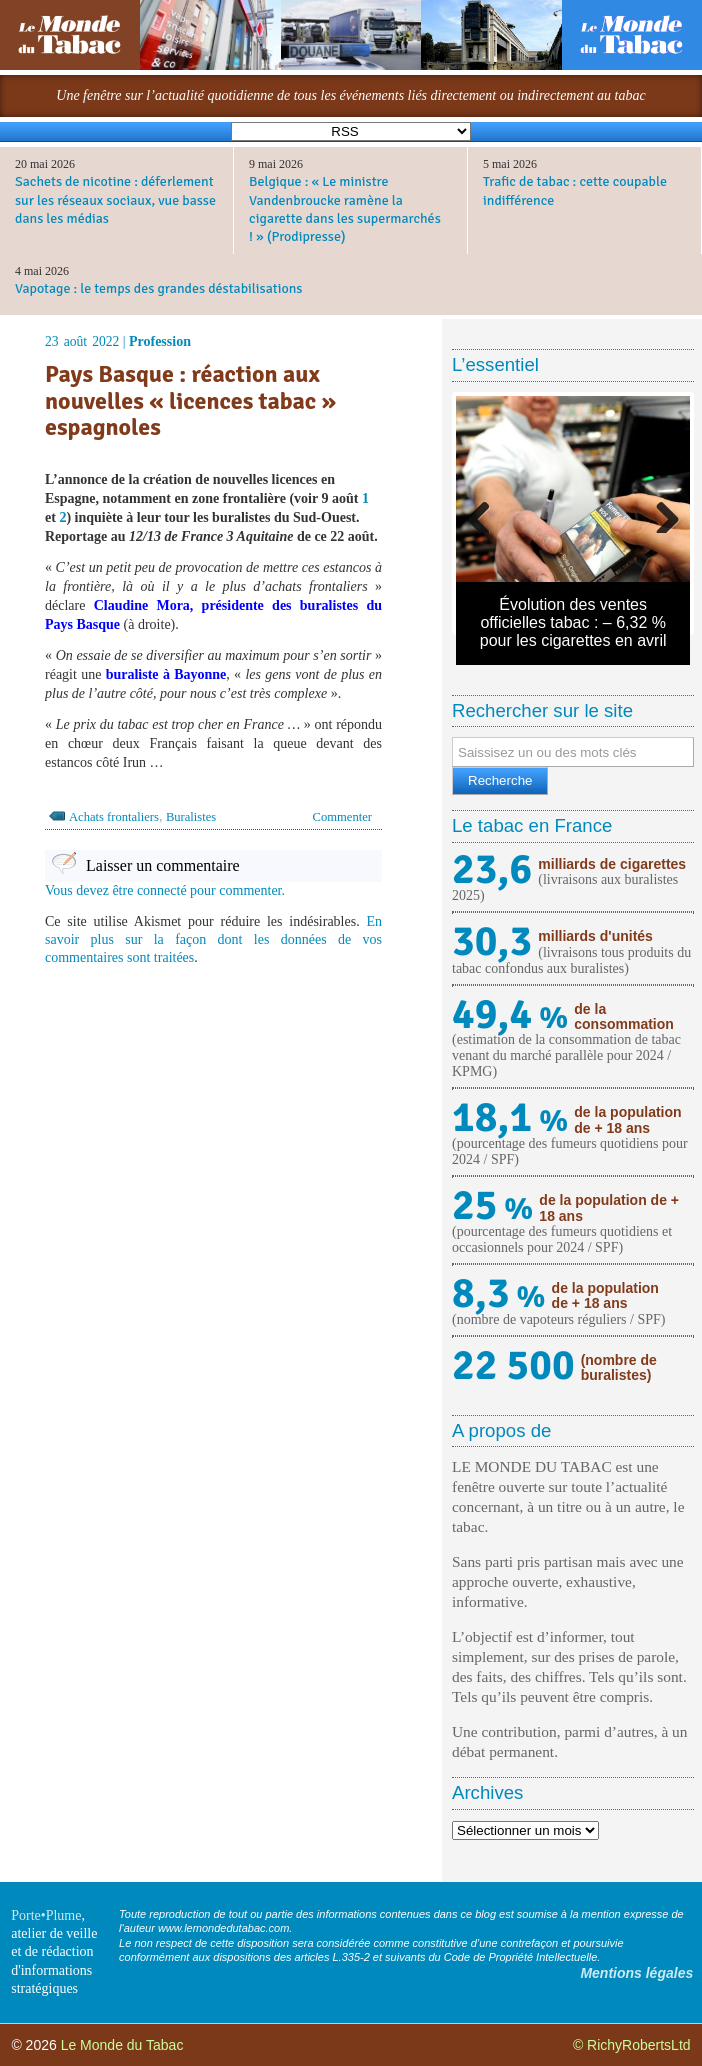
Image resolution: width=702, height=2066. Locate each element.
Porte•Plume (46, 1915)
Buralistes (191, 817)
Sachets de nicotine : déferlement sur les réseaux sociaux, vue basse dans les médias (115, 199)
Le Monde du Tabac (122, 2045)
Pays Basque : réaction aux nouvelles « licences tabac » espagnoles (190, 400)
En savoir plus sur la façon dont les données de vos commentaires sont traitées (213, 939)
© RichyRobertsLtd (632, 2045)
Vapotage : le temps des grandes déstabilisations (158, 288)
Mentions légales (636, 1973)
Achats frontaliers (114, 817)
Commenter (342, 817)
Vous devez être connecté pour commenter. (165, 890)
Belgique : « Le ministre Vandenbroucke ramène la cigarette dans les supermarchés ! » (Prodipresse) (345, 209)
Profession (160, 341)
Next (660, 513)
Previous (486, 513)
